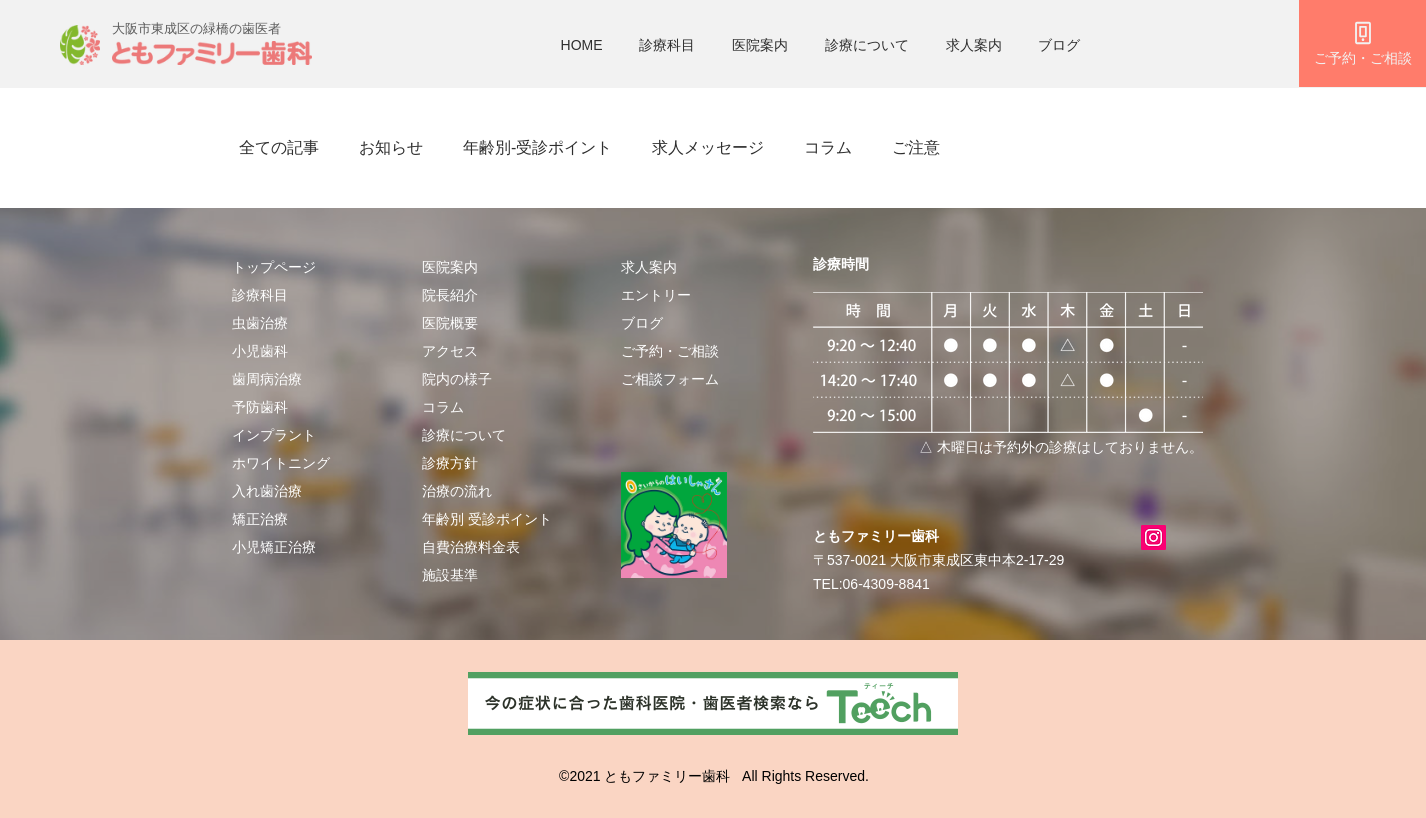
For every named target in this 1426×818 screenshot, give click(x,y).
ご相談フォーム (670, 379)
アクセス (450, 351)
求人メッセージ (708, 147)
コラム (828, 147)
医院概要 (450, 323)
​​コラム (443, 407)
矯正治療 (260, 519)
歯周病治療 (267, 379)
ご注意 (916, 147)
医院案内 (760, 45)
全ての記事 (279, 147)
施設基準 (450, 575)
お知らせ (391, 147)
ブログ (1059, 45)
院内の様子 (457, 379)
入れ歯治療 (267, 491)
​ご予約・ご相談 (670, 351)
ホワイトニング (281, 463)
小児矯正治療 (274, 547)
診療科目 (667, 45)
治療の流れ (457, 491)
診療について (867, 45)
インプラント (274, 435)
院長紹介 (450, 295)
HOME (582, 45)
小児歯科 (260, 351)
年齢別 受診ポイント (487, 519)
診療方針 (450, 463)
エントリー (656, 295)
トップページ (274, 267)
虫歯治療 (260, 323)
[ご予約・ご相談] (1362, 43)
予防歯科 (260, 407)
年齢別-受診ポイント (537, 147)
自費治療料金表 (471, 547)
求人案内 (974, 45)
